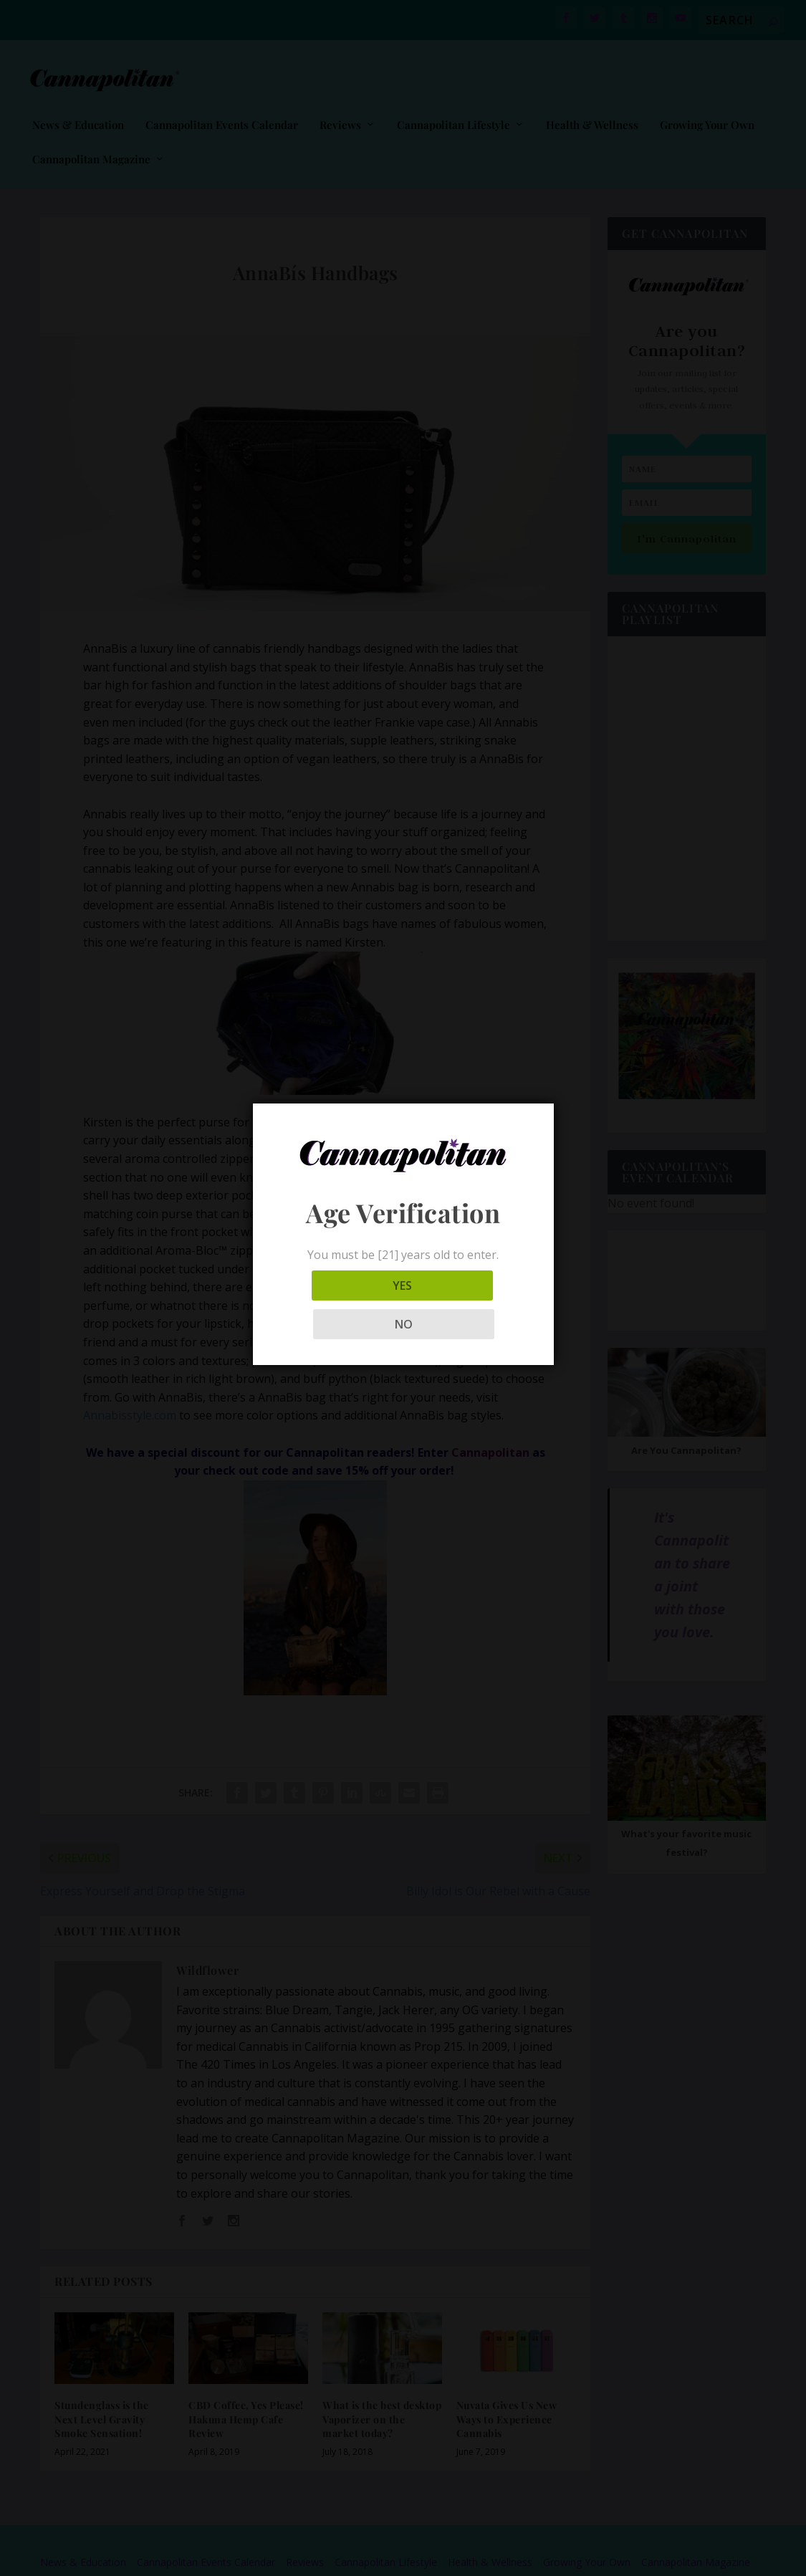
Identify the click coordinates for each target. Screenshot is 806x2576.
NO (467, 1305)
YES (339, 1305)
